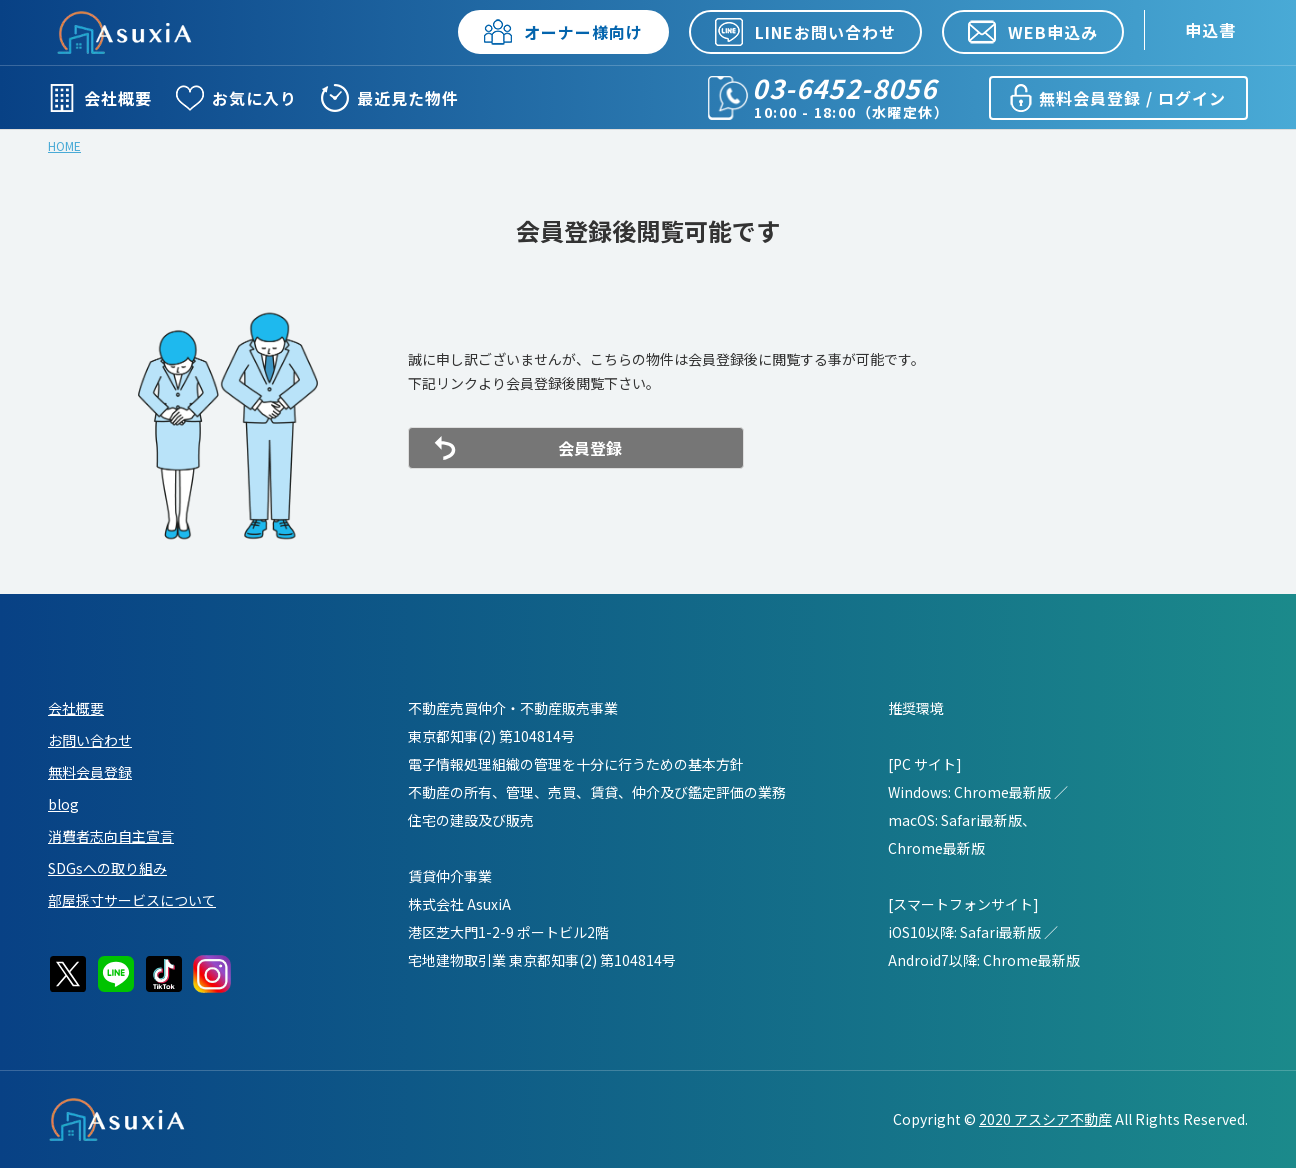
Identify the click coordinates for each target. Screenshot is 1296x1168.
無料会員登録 (90, 772)
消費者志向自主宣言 (111, 836)
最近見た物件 (390, 98)
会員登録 (590, 448)
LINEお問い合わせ (805, 32)
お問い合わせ (90, 740)
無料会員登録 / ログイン (1116, 98)
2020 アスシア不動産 (1045, 1119)
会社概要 (100, 98)
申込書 (1210, 30)
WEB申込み (1033, 32)
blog (63, 804)
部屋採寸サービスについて (132, 900)
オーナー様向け (563, 32)
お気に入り (236, 98)
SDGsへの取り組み (107, 868)
